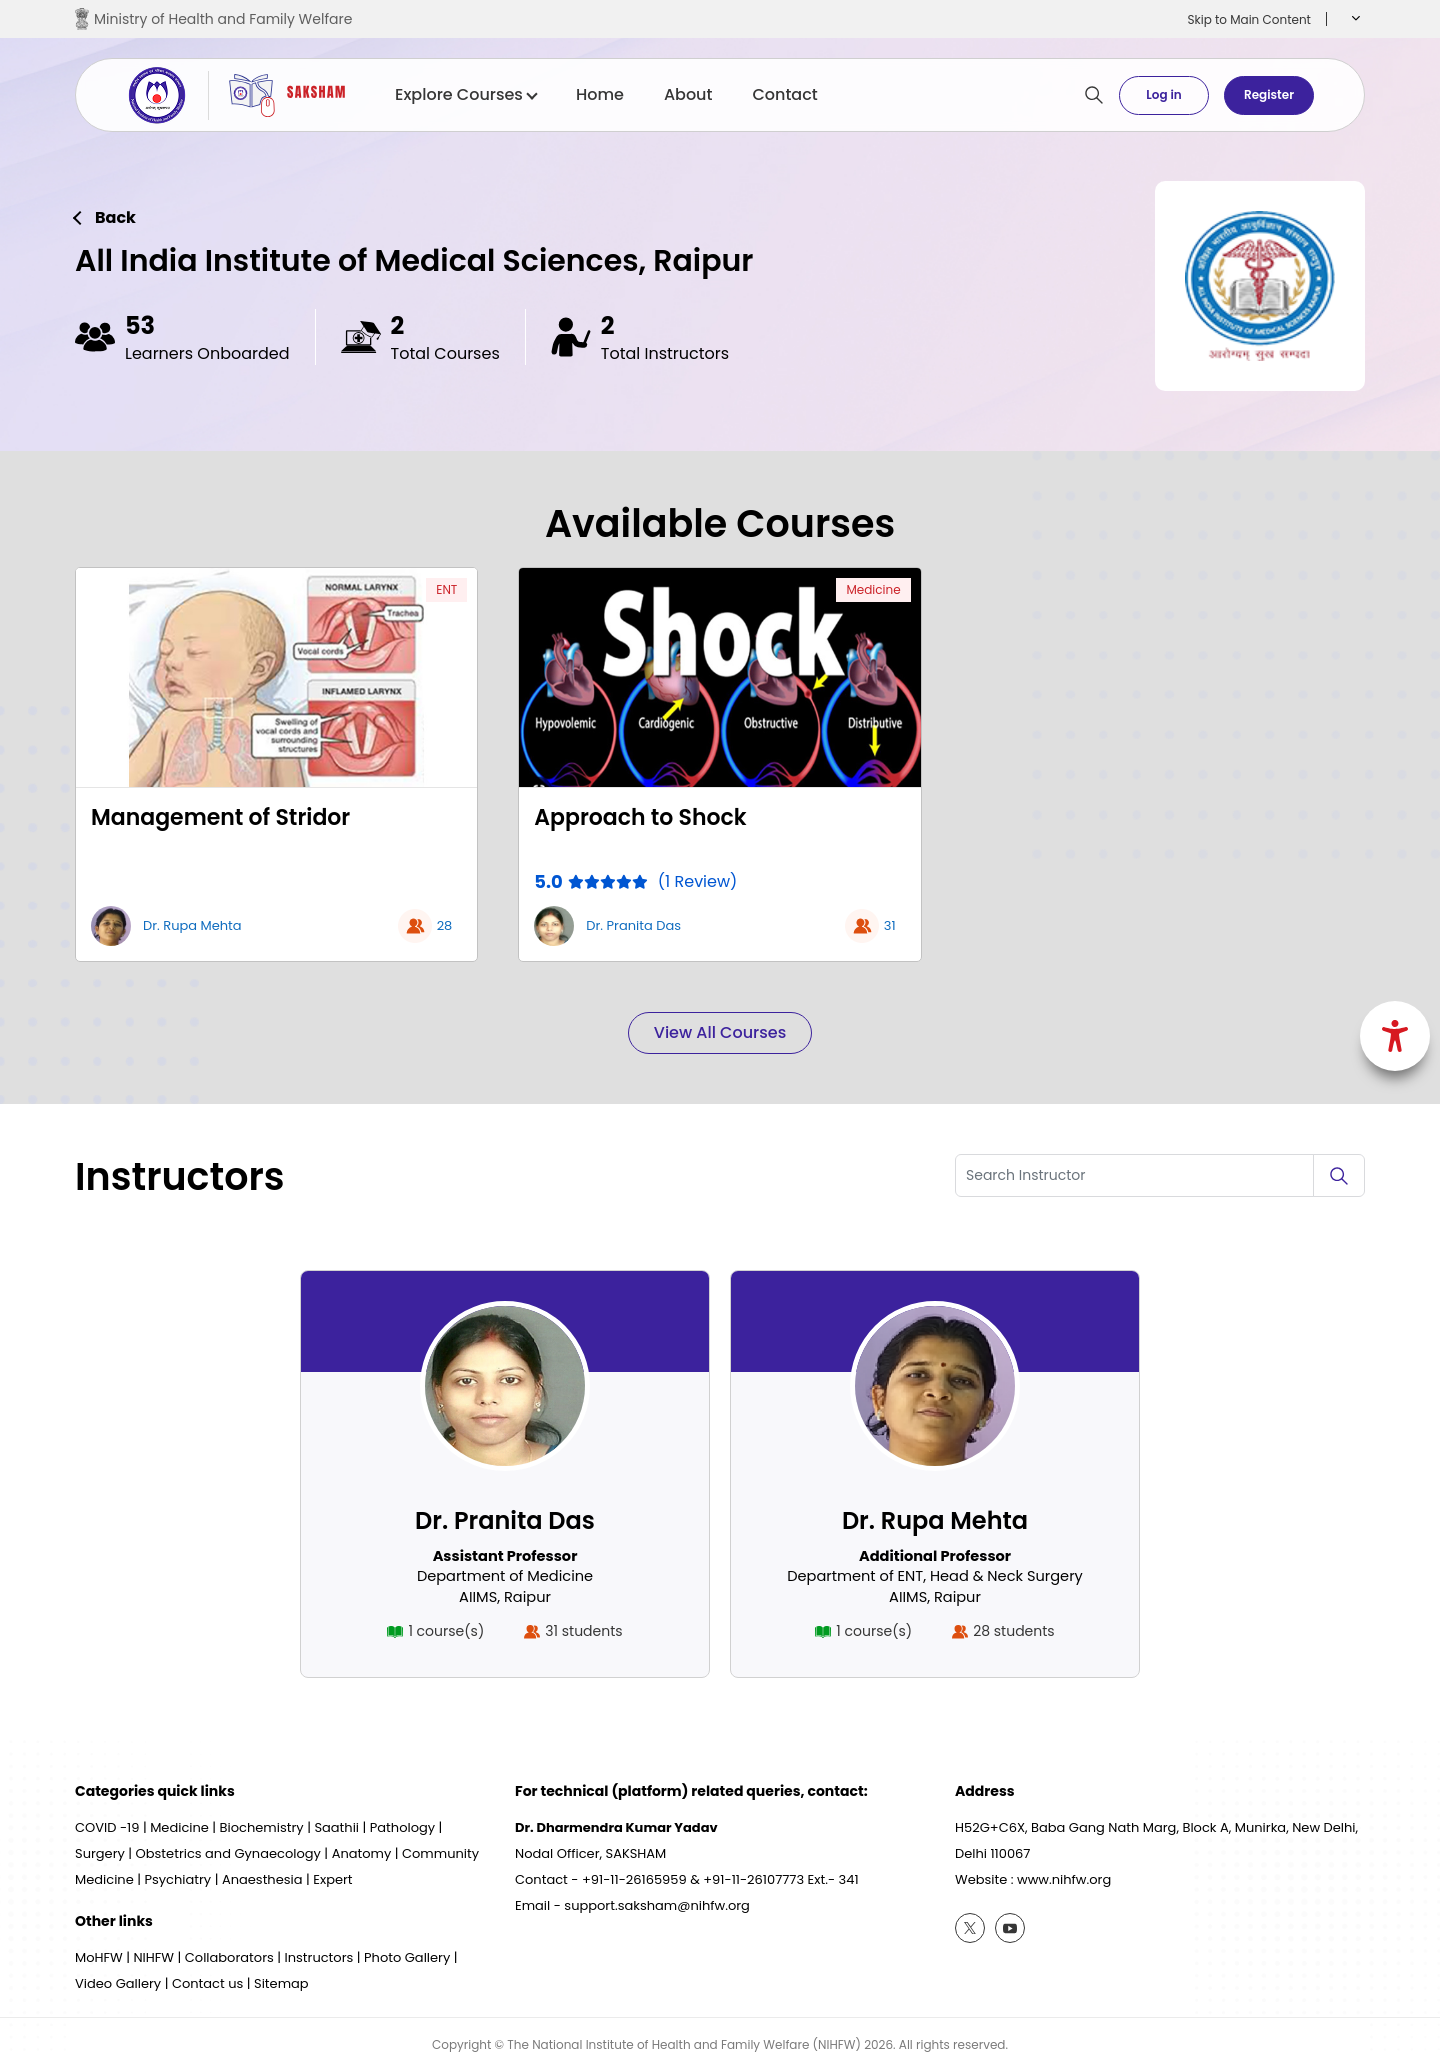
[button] (1353, 19)
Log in (1163, 94)
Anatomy (362, 1853)
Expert (332, 1879)
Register (1269, 94)
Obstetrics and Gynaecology (228, 1853)
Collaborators (229, 1957)
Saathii (336, 1827)
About (688, 95)
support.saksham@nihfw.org (657, 1905)
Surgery (100, 1853)
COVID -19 (107, 1827)
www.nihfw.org (1064, 1879)
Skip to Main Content (1249, 19)
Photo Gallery (407, 1957)
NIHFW (153, 1957)
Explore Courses (465, 95)
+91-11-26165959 (634, 1879)
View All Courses (720, 1032)
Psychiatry (177, 1879)
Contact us (207, 1983)
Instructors (319, 1957)
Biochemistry (262, 1827)
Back (115, 218)
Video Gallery (118, 1983)
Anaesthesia (262, 1879)
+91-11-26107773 (753, 1879)
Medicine (873, 589)
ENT (446, 589)
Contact (784, 95)
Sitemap (281, 1983)
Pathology (402, 1827)
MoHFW (99, 1957)
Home (600, 95)
